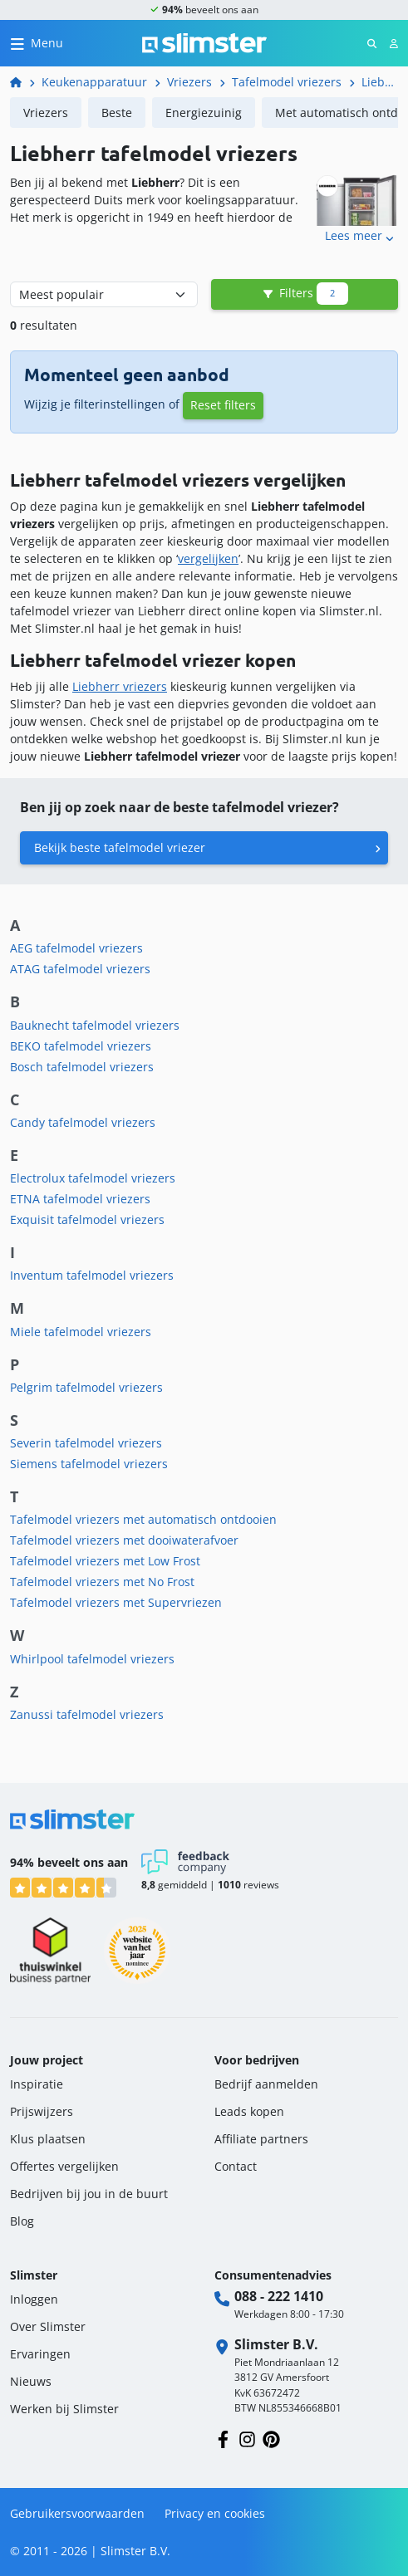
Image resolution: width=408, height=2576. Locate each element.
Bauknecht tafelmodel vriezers (94, 1025)
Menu (47, 43)
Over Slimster (48, 2326)
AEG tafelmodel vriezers (76, 948)
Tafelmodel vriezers (287, 82)
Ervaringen (40, 2354)
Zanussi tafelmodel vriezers (87, 1714)
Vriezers (189, 82)
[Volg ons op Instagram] (247, 2438)
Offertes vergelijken (64, 2166)
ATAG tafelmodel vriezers (80, 969)
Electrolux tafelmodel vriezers (92, 1178)
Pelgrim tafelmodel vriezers (86, 1387)
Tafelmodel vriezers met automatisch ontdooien (143, 1519)
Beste (116, 112)
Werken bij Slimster (64, 2409)
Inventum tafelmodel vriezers (92, 1275)
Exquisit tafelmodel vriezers (87, 1219)
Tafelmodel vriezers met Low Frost (105, 1561)
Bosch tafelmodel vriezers (82, 1067)
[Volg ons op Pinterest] (271, 2438)
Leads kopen (249, 2111)
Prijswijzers (41, 2111)
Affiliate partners (261, 2139)
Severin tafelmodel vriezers (86, 1443)
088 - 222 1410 (278, 2296)
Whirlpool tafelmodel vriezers (92, 1659)
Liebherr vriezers (119, 686)
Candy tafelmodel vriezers (82, 1122)
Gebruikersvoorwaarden (77, 2513)
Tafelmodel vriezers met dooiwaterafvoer (124, 1540)
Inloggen (34, 2299)
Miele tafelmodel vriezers (80, 1331)
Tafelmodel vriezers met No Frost (102, 1581)
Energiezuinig (203, 112)
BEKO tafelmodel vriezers (80, 1046)
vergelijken (208, 558)
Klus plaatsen (48, 2139)
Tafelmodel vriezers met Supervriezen (116, 1602)
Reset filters (223, 405)
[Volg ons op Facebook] (223, 2438)
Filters (304, 293)
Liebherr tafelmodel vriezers (379, 82)
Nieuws (31, 2381)
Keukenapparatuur (94, 82)
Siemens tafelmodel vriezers (89, 1464)
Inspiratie (36, 2084)
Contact (235, 2166)
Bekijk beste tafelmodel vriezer (119, 847)
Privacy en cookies (215, 2513)
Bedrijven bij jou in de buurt (89, 2193)
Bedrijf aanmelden (266, 2084)
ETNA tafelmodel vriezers (80, 1199)
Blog (22, 2221)
